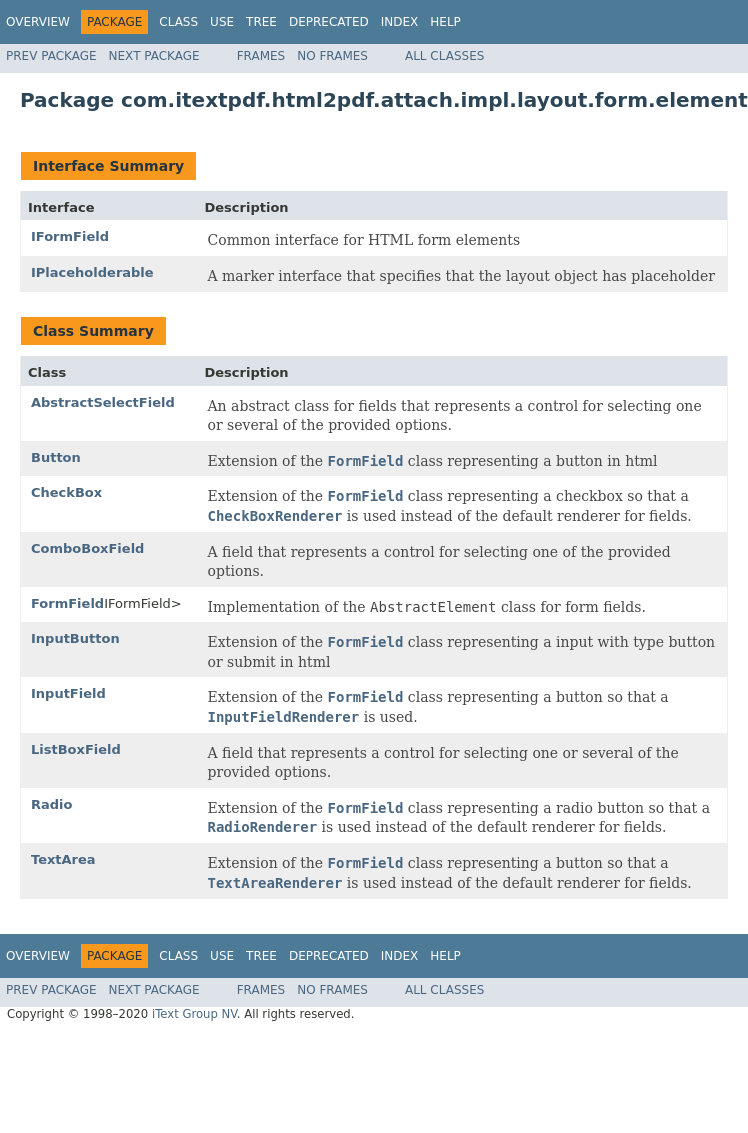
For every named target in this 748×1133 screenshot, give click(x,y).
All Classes (444, 56)
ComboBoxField (87, 548)
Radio (51, 804)
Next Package (154, 56)
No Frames (332, 56)
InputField (68, 693)
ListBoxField (76, 749)
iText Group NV (194, 1014)
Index (400, 22)
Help (445, 22)
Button (56, 457)
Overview (38, 22)
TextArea (63, 859)
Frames (261, 56)
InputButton (75, 638)
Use (222, 22)
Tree (261, 22)
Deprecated (329, 22)
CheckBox (66, 492)
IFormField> (142, 603)
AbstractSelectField (103, 402)
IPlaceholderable (92, 272)
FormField (67, 603)
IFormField (70, 236)
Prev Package (51, 56)
